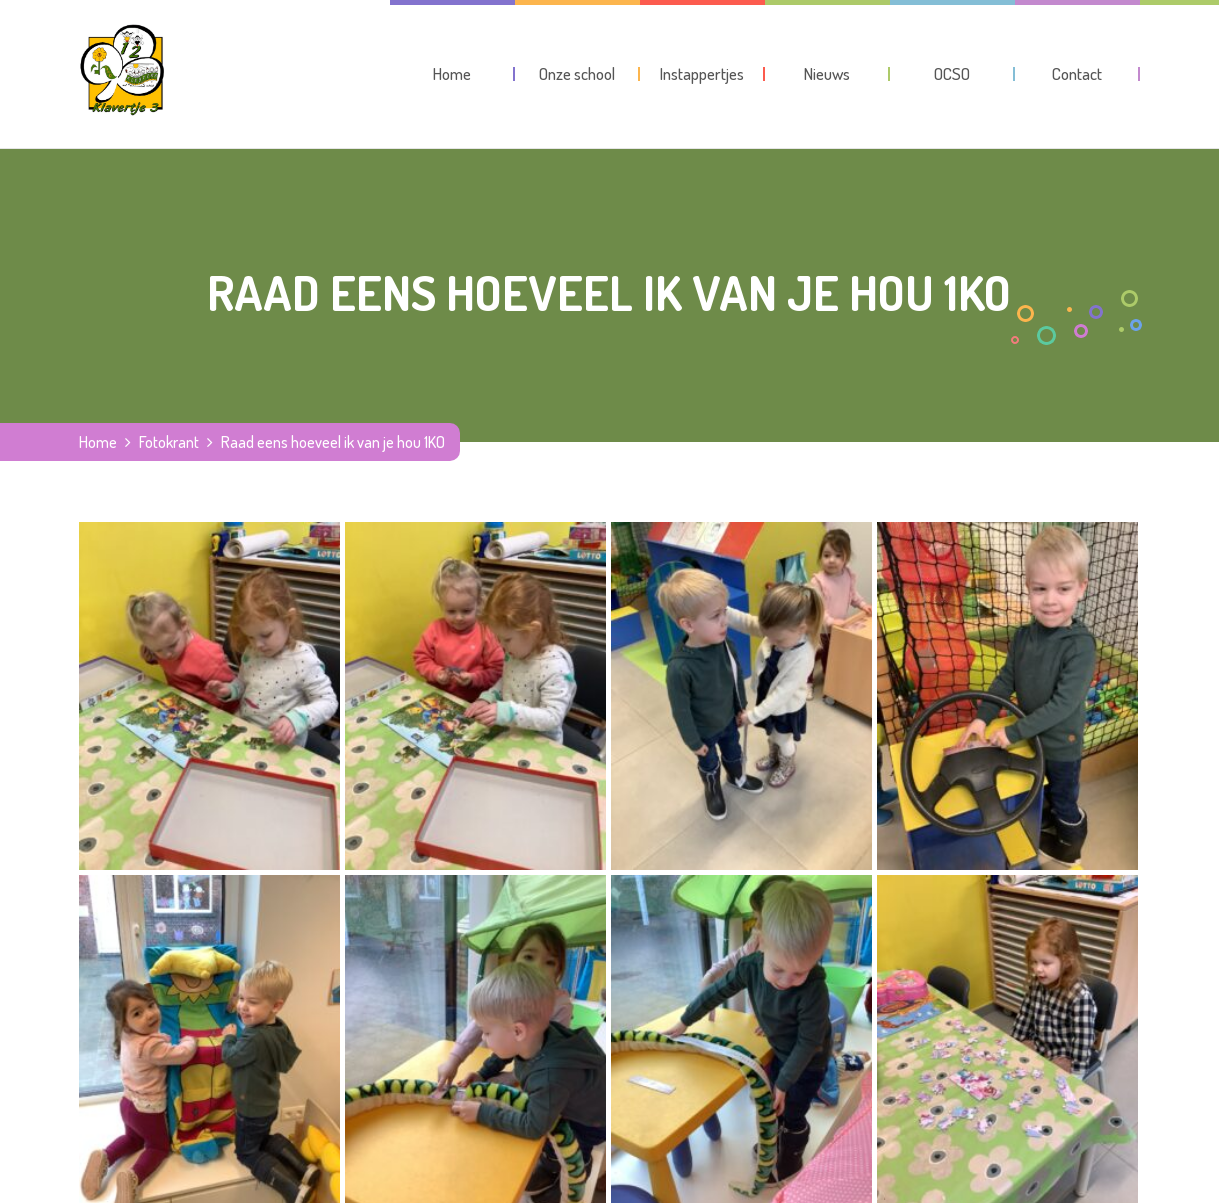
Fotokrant (169, 442)
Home (98, 442)
